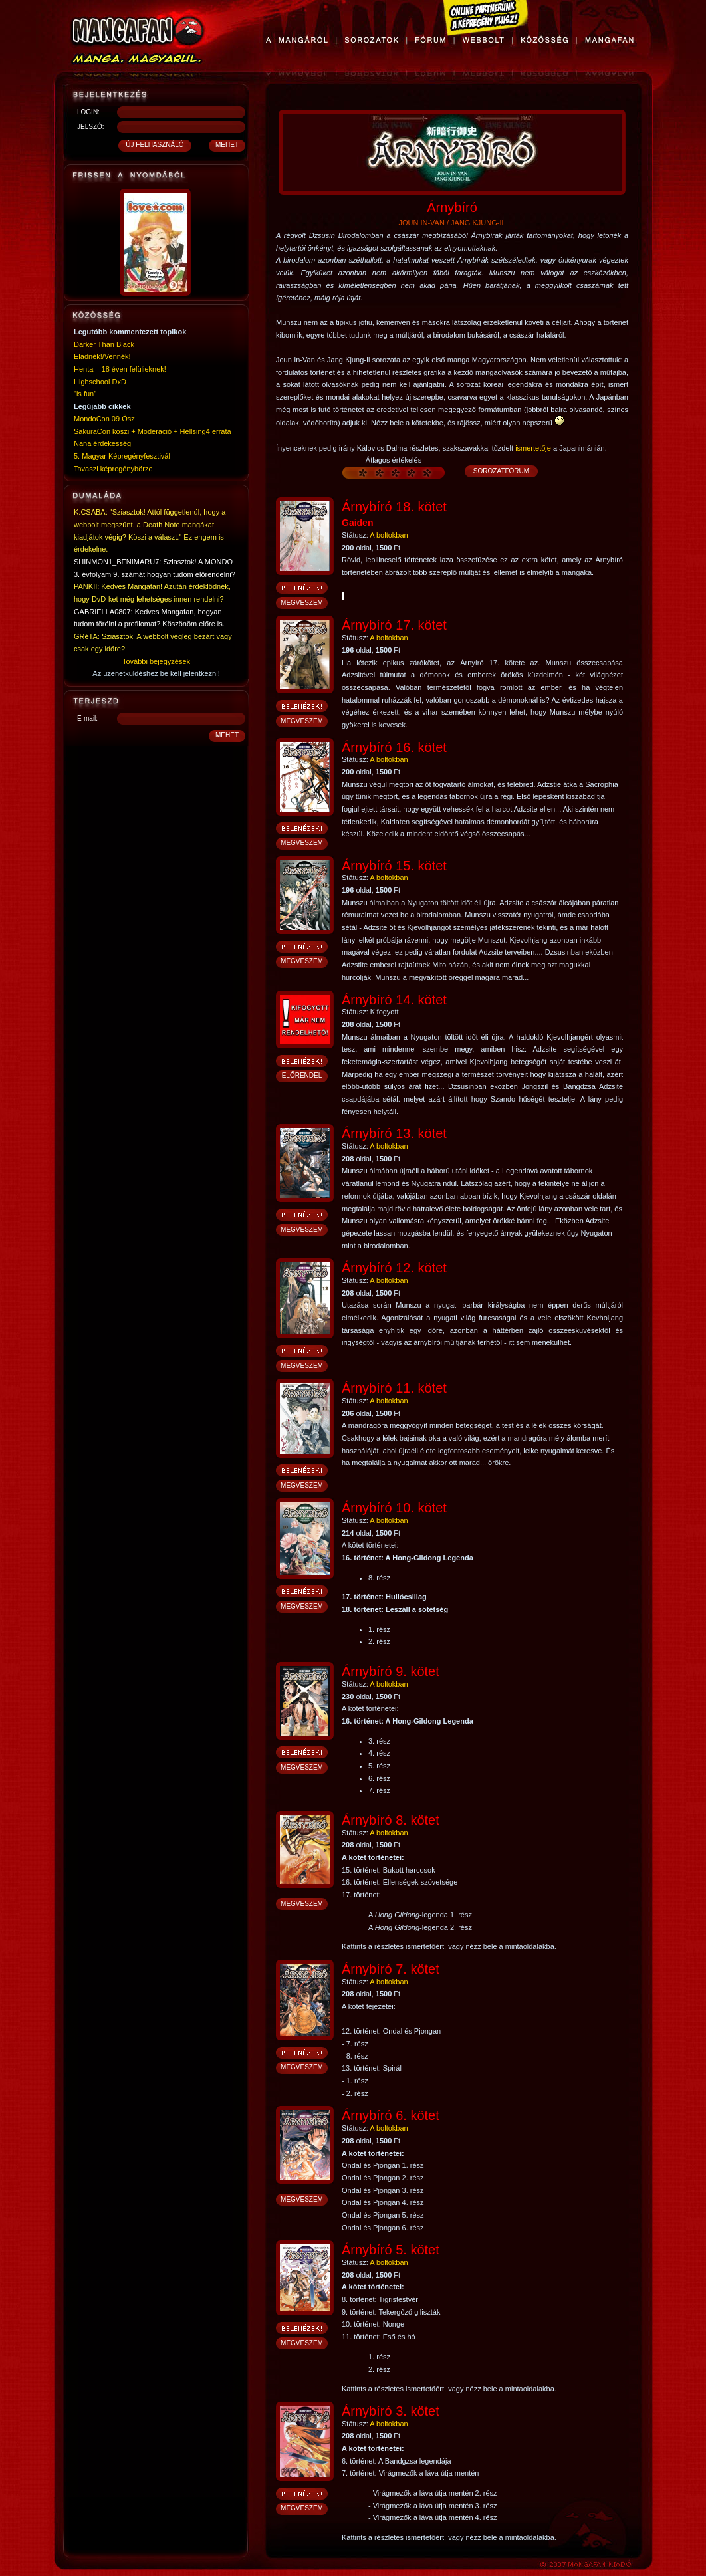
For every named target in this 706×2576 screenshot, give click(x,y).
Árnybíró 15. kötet (394, 865)
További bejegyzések (156, 661)
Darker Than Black (104, 344)
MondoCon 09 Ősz (104, 419)
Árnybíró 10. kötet (394, 1507)
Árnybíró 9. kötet (390, 1671)
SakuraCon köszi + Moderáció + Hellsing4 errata (152, 431)
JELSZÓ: (90, 126)
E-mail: (87, 718)
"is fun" (85, 394)
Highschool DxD (100, 382)
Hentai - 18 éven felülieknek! (120, 369)
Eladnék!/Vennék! (102, 356)
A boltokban (389, 535)
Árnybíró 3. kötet (390, 2411)
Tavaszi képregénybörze (113, 469)
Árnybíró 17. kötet (394, 625)
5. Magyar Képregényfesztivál (122, 456)
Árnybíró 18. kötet (394, 506)
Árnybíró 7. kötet (390, 1969)
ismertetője (533, 448)
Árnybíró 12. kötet (394, 1267)
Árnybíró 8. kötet (390, 1820)
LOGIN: (88, 112)
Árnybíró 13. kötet (394, 1133)
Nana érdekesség (102, 443)
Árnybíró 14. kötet (394, 1000)
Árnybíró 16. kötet (394, 747)
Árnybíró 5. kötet (390, 2249)
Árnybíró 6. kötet (390, 2115)
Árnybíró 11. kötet (394, 1388)
